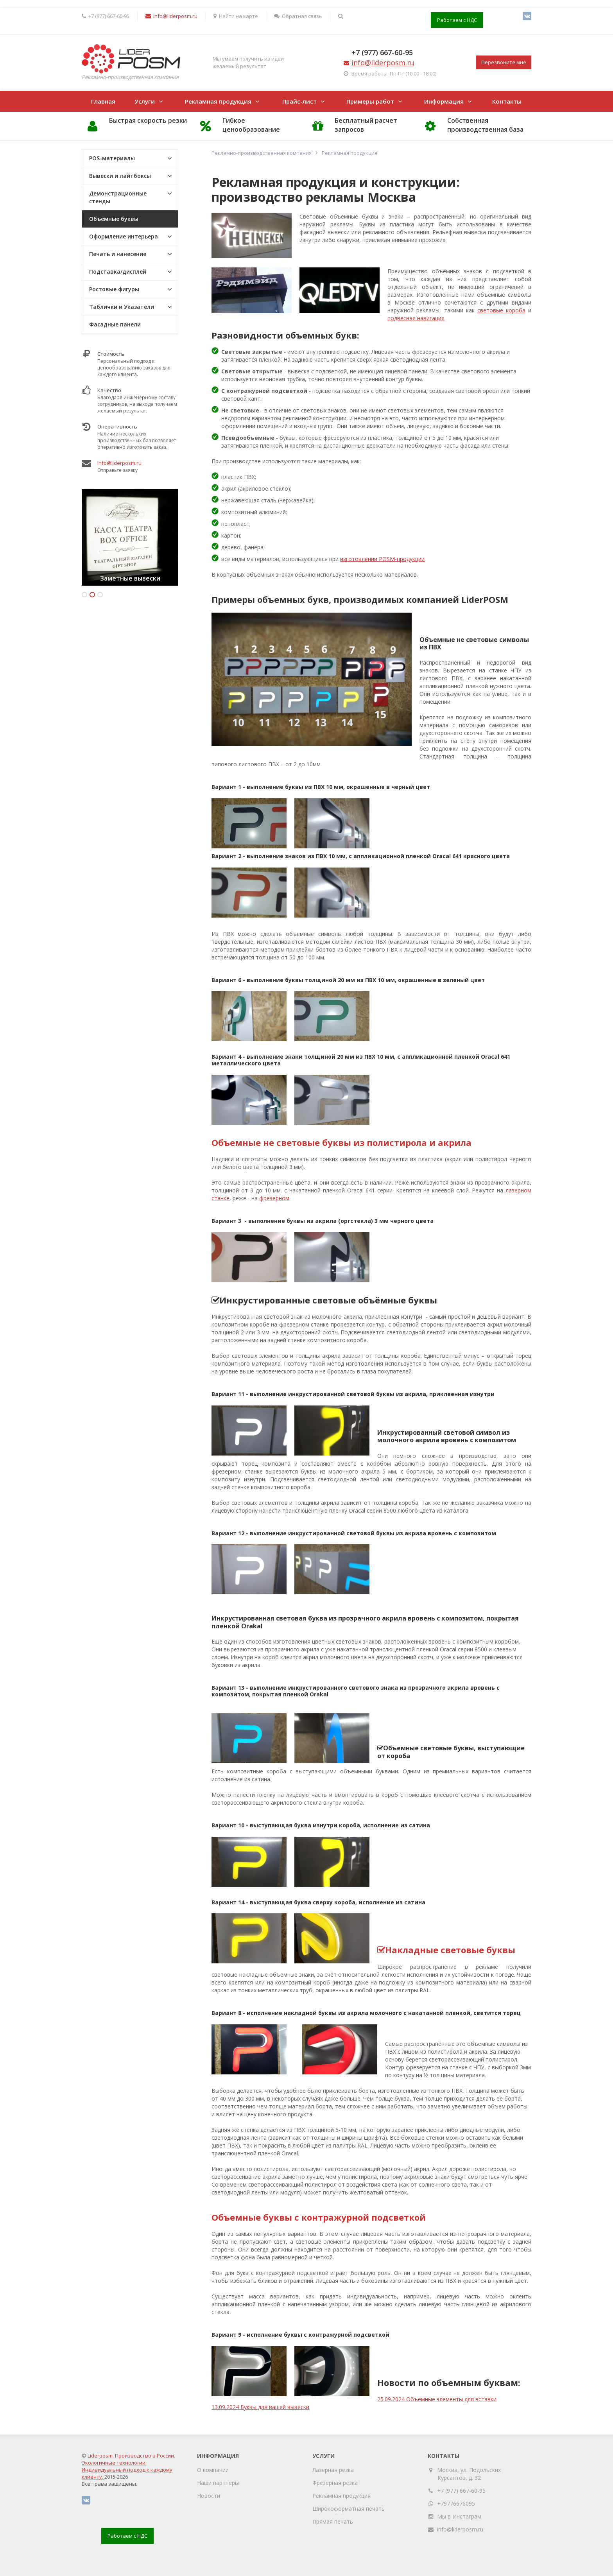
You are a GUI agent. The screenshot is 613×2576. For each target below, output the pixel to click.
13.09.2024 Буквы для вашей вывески (260, 2407)
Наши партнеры (218, 2482)
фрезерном (274, 1198)
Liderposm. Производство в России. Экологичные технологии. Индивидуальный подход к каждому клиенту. (128, 2466)
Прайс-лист (299, 101)
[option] (130, 537)
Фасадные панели (115, 324)
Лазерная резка (333, 2470)
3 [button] (100, 594)
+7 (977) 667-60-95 (382, 52)
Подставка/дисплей (117, 271)
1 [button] (84, 594)
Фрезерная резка (335, 2482)
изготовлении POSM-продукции (382, 559)
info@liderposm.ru (119, 462)
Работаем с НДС (457, 19)
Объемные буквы (113, 218)
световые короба (501, 310)
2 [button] (92, 594)
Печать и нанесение (117, 254)
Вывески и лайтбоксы (120, 175)
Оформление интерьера (123, 236)
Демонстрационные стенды (118, 197)
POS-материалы (112, 158)
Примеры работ (370, 101)
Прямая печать (332, 2521)
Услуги (144, 101)
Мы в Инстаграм (459, 2516)
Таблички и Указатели (121, 306)
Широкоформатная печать (348, 2508)
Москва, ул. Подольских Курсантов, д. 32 (469, 2473)
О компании (213, 2470)
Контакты (507, 101)
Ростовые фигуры (114, 289)
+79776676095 (456, 2503)
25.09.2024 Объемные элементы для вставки (436, 2399)
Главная (103, 101)
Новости (208, 2495)
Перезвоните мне (503, 62)
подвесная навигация (416, 318)
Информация (444, 101)
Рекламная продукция (218, 101)
